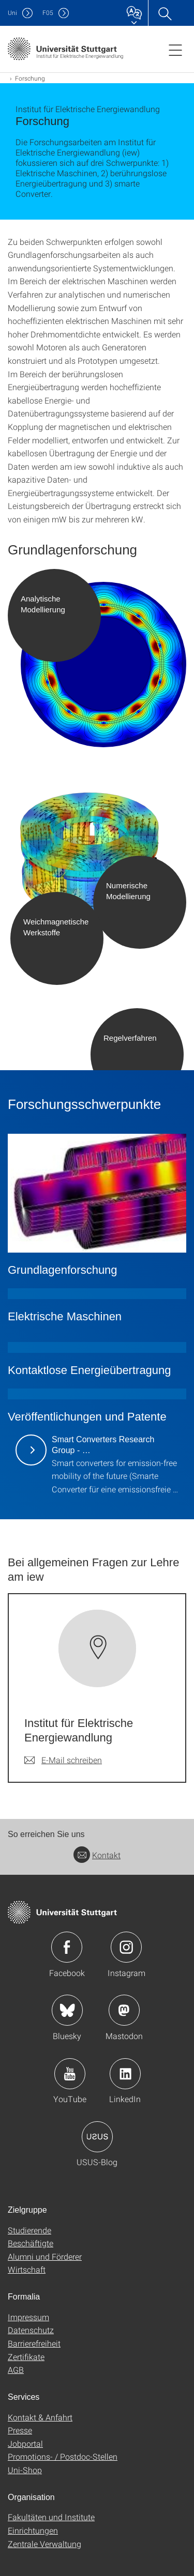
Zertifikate (26, 2356)
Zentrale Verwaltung (44, 2543)
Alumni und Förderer (45, 2256)
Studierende (29, 2230)
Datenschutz (31, 2329)
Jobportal (25, 2443)
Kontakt (97, 1854)
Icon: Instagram (126, 1947)
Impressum (28, 2316)
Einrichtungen (33, 2530)
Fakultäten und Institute (51, 2516)
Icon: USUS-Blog (97, 2136)
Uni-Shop (25, 2469)
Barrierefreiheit (34, 2343)
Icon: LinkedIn (125, 2073)
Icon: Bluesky (67, 2010)
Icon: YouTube (69, 2073)
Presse (20, 2430)
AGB (16, 2369)
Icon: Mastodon (124, 2010)
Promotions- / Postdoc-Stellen (62, 2456)
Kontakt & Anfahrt (40, 2417)
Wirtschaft (27, 2269)
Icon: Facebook (66, 1947)
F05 (47, 13)
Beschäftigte (30, 2243)
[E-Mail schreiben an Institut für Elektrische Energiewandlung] (63, 1760)
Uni (12, 13)
